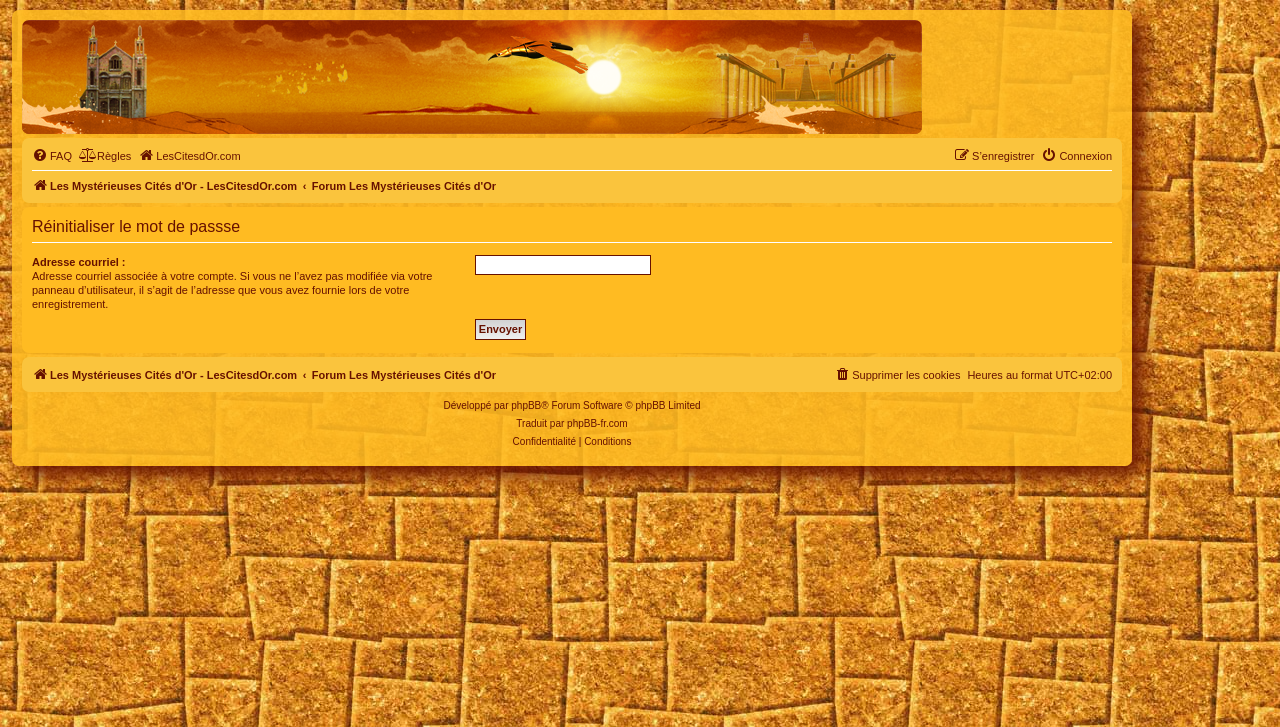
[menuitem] (52, 156)
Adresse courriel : (79, 262)
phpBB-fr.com (597, 423)
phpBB (526, 405)
